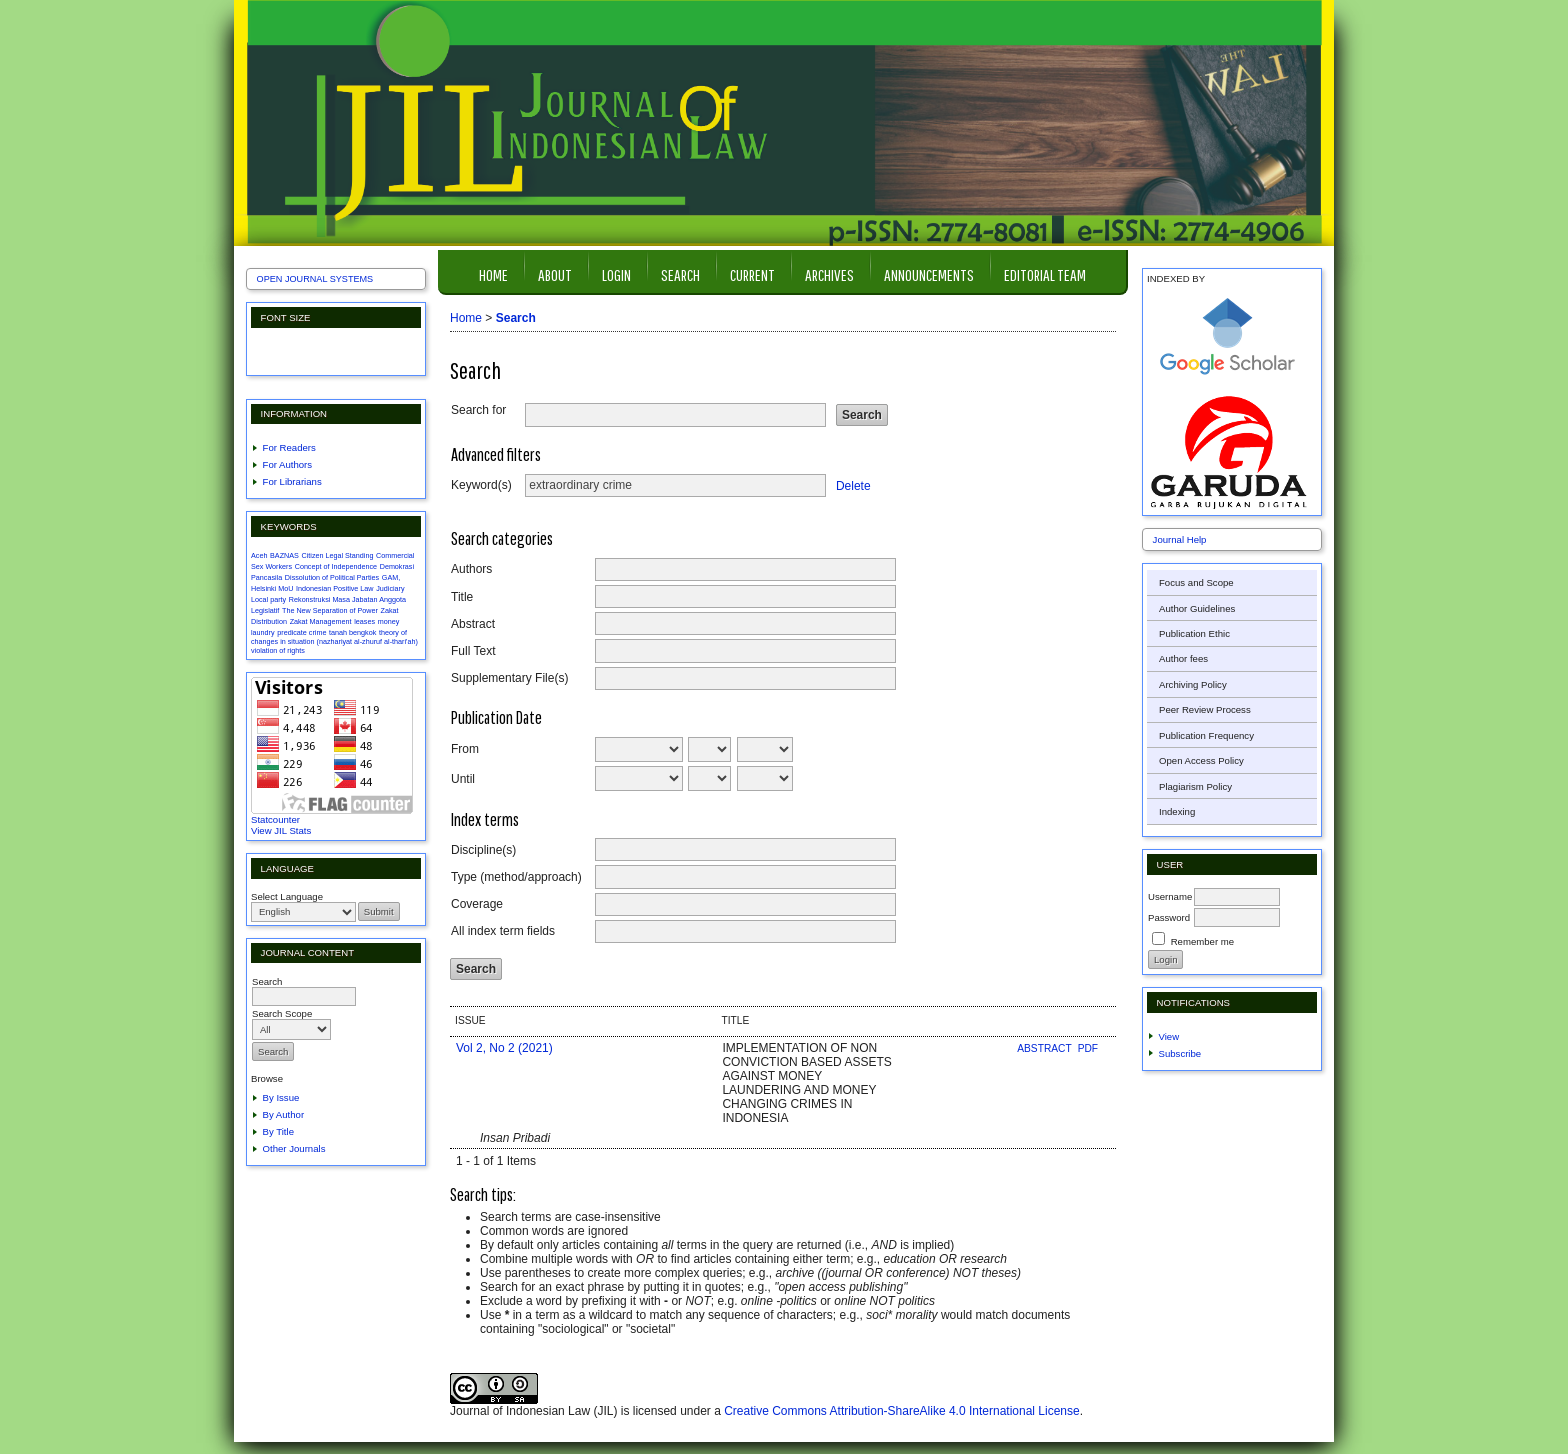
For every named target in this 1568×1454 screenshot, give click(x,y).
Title (462, 597)
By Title (278, 1131)
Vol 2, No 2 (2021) (504, 1048)
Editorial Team (1045, 274)
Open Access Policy (1201, 760)
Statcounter (275, 819)
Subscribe (1180, 1053)
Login (616, 274)
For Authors (288, 464)
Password (1169, 917)
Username (1170, 896)
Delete (853, 485)
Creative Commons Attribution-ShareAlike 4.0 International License (902, 1411)
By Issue (281, 1097)
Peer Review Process (1205, 709)
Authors (471, 569)
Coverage (477, 904)
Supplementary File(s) (509, 678)
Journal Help (1180, 539)
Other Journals (294, 1148)
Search (680, 274)
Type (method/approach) (516, 877)
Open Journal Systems (315, 279)
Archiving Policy (1193, 684)
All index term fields (503, 931)
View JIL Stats (281, 830)
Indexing (1177, 811)
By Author (284, 1114)
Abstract (473, 624)
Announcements (929, 274)
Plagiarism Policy (1195, 786)
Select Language (287, 896)
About (555, 274)
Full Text (473, 651)
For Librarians (292, 481)
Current (752, 274)
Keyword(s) (481, 485)
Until (463, 779)
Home (493, 274)
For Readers (289, 447)
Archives (829, 274)
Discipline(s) (483, 850)
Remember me (1202, 941)
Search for (478, 410)
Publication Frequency (1206, 735)
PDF (1088, 1048)
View (1169, 1036)
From (465, 749)
